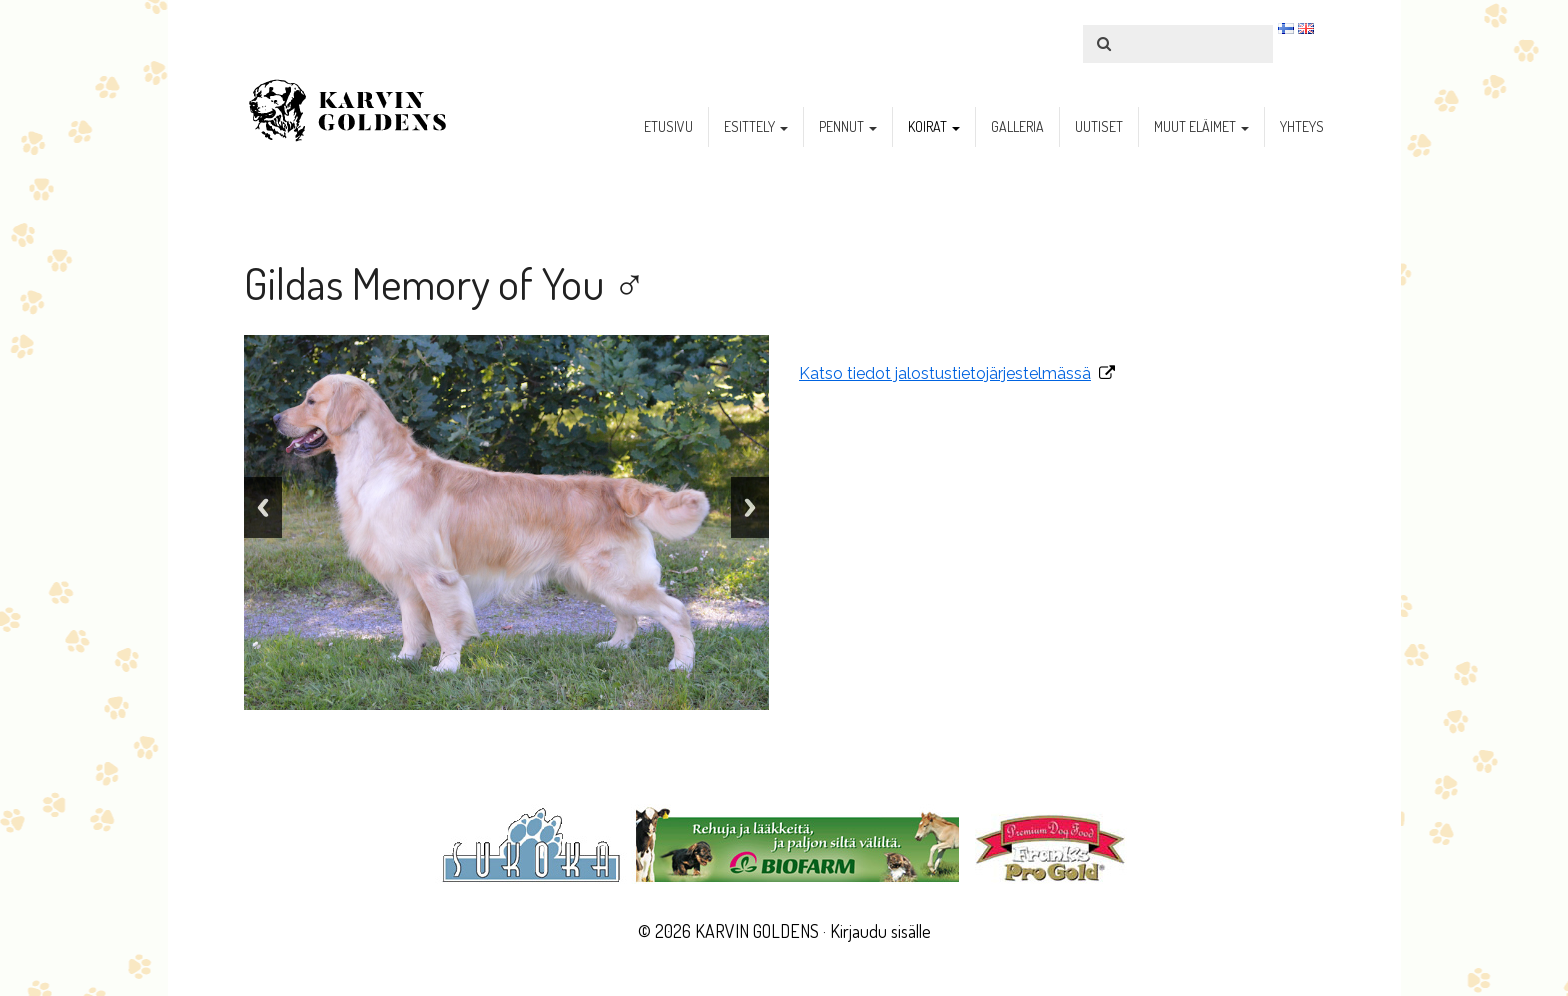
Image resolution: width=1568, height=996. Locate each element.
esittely (756, 126)
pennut (848, 126)
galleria (1017, 126)
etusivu (668, 126)
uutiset (1099, 126)
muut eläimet (1201, 126)
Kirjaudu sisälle (880, 931)
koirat (934, 126)
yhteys (1302, 126)
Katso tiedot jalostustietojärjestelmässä (945, 373)
